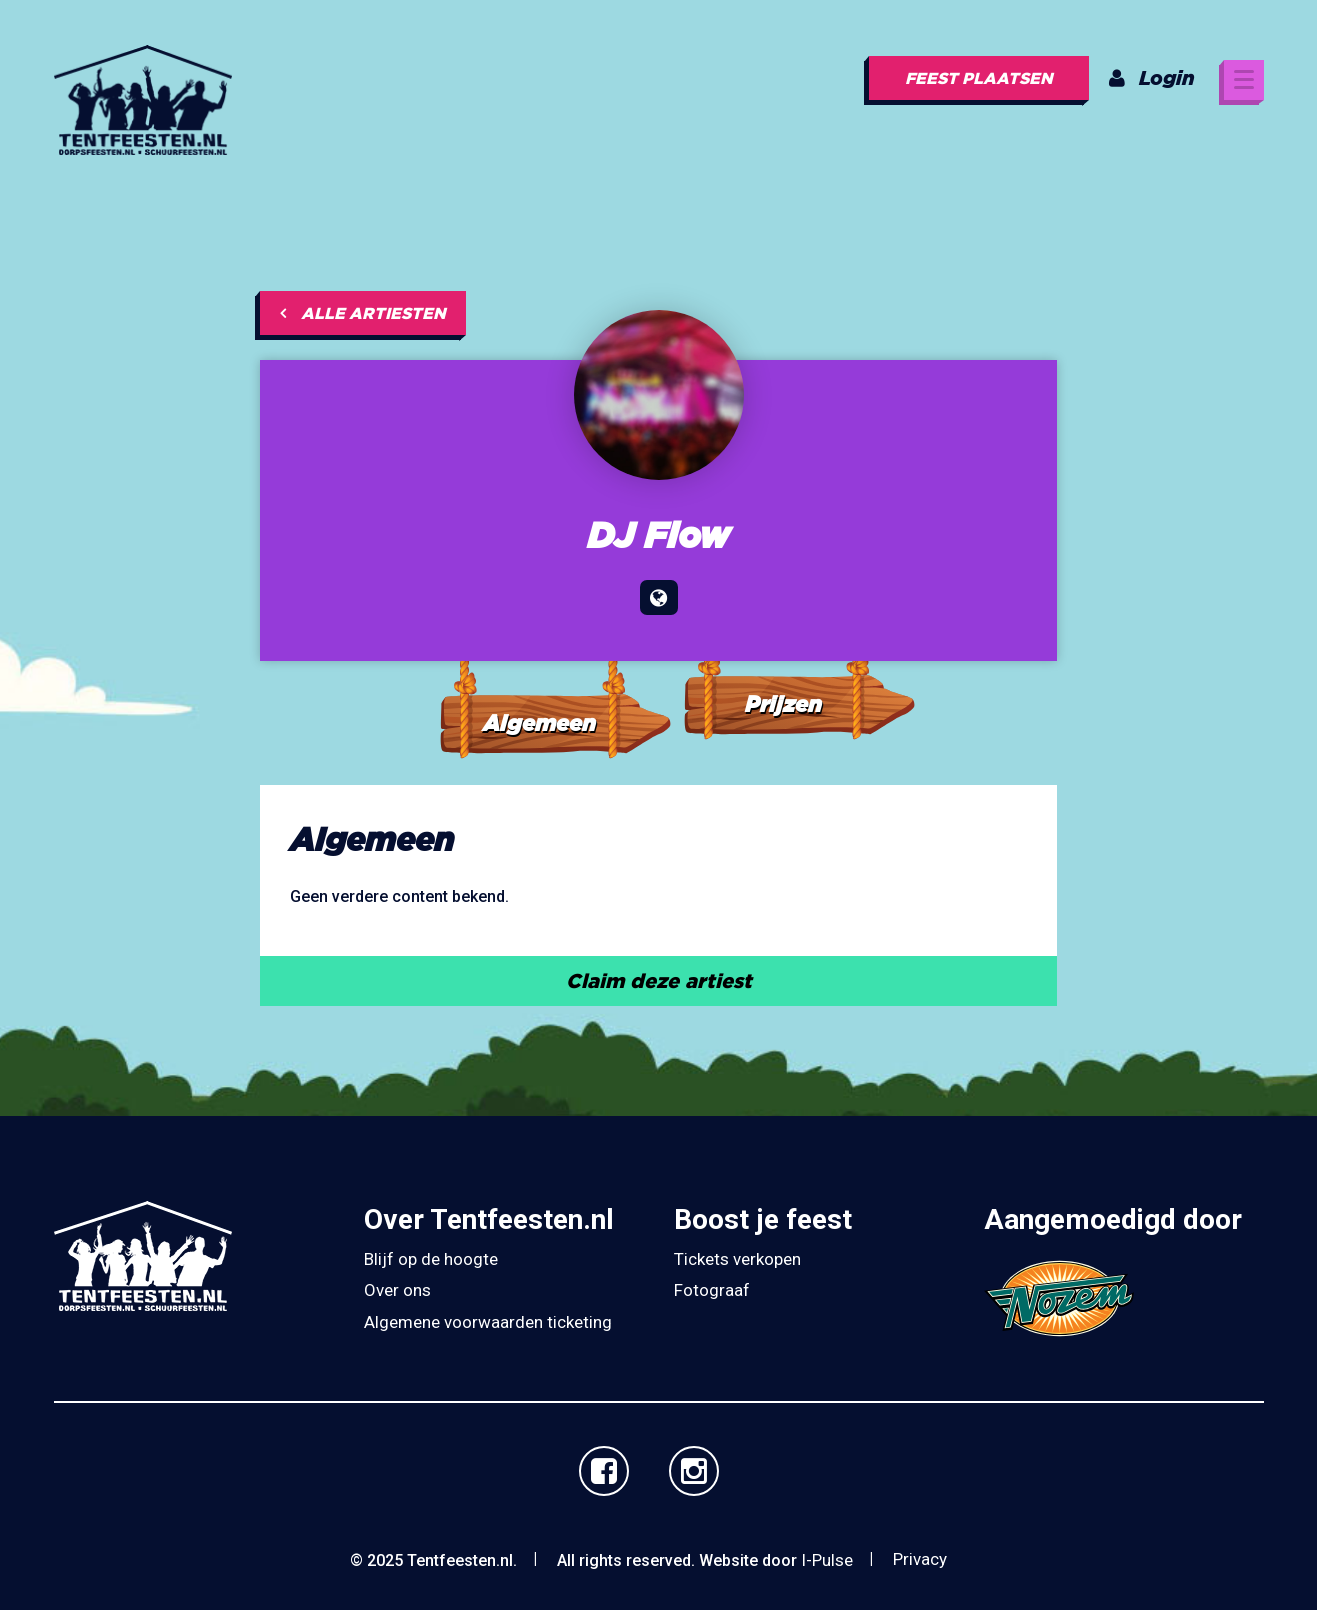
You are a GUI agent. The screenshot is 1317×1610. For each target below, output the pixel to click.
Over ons (397, 1290)
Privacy (920, 1559)
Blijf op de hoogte (431, 1259)
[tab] (554, 680)
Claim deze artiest (659, 980)
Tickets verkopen (737, 1259)
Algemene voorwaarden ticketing (488, 1322)
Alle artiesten (363, 313)
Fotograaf (712, 1290)
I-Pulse (827, 1560)
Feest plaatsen (979, 78)
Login (1152, 77)
